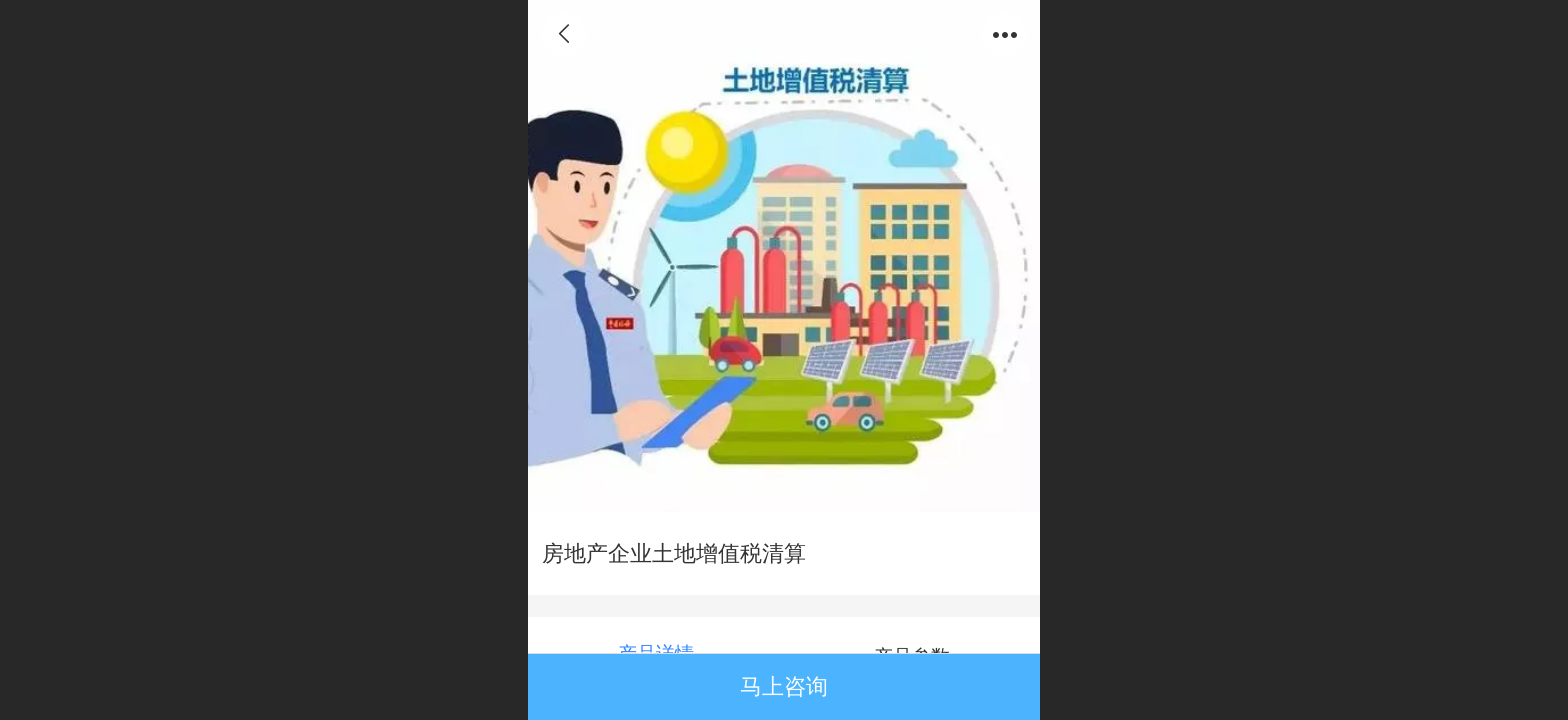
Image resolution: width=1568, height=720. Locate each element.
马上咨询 (784, 686)
